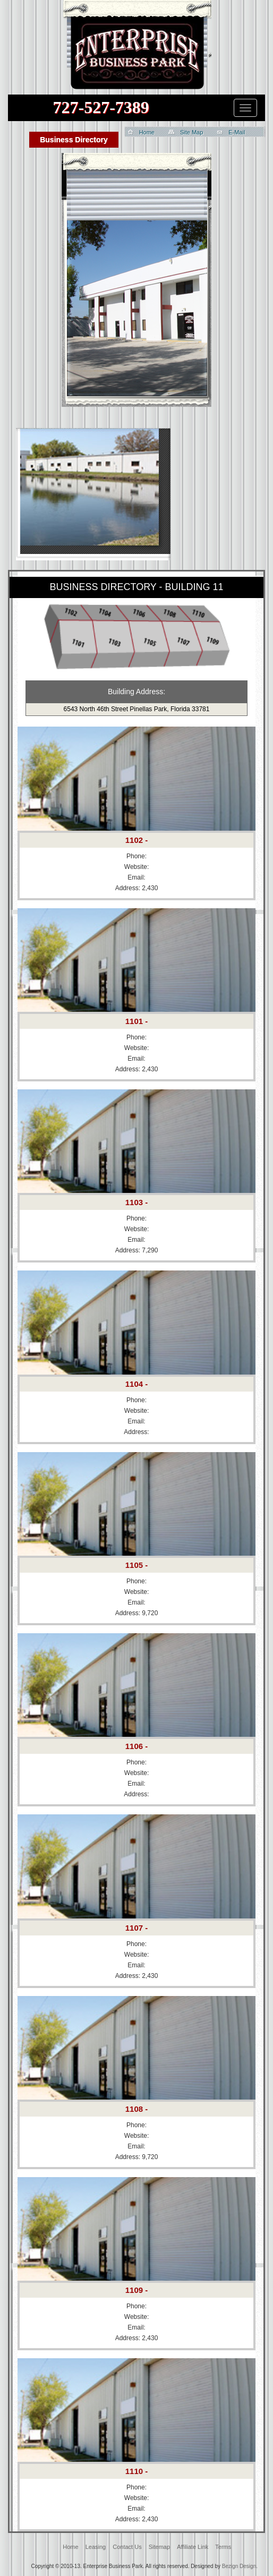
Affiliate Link (192, 2547)
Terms (223, 2547)
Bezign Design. (240, 2566)
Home (147, 132)
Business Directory (74, 139)
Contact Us (127, 2547)
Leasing (96, 2547)
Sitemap (159, 2547)
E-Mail (236, 132)
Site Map (191, 132)
